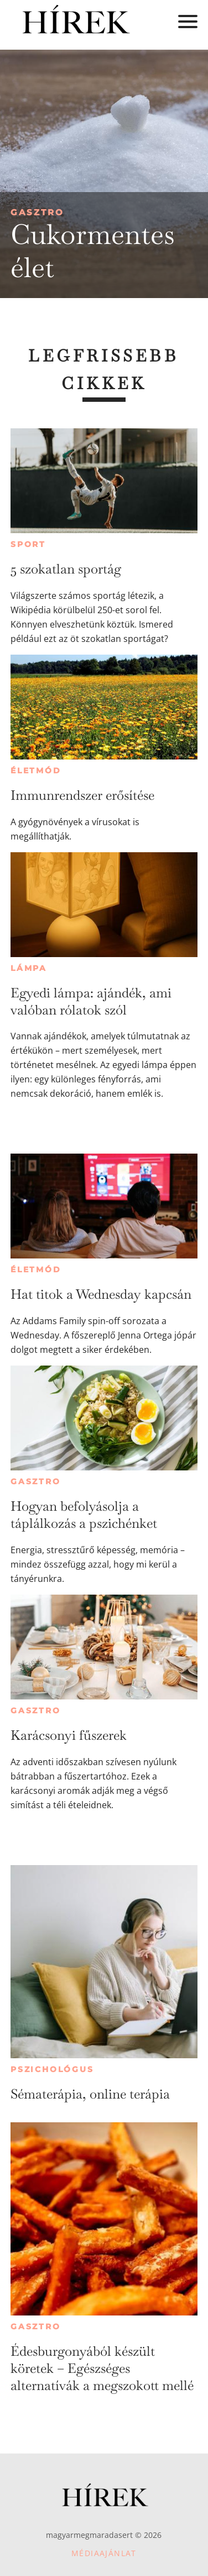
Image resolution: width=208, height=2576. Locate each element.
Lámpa (29, 968)
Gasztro (37, 212)
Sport (28, 544)
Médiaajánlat (104, 2553)
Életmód (36, 771)
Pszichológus (52, 2069)
